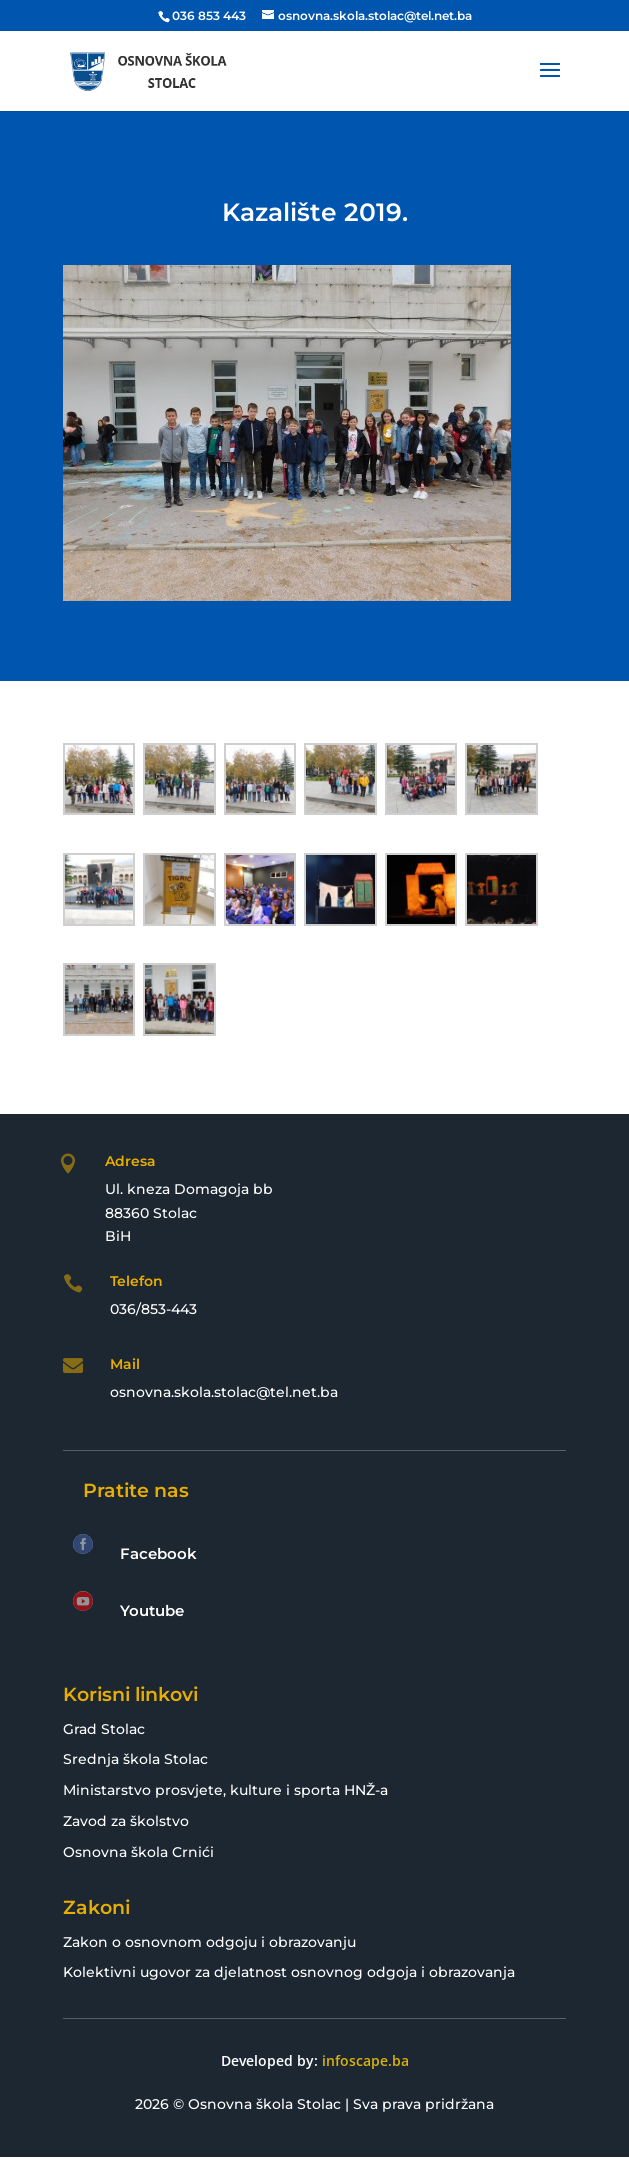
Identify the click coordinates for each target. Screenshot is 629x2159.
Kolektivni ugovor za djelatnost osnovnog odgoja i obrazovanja (289, 1972)
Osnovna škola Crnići (138, 1852)
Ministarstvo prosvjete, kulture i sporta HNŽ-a (225, 1790)
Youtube (152, 1610)
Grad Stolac (104, 1729)
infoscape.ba (365, 2060)
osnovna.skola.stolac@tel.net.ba (224, 1392)
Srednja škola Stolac (135, 1759)
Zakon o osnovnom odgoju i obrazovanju (209, 1942)
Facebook (158, 1553)
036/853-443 (153, 1309)
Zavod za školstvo (126, 1821)
